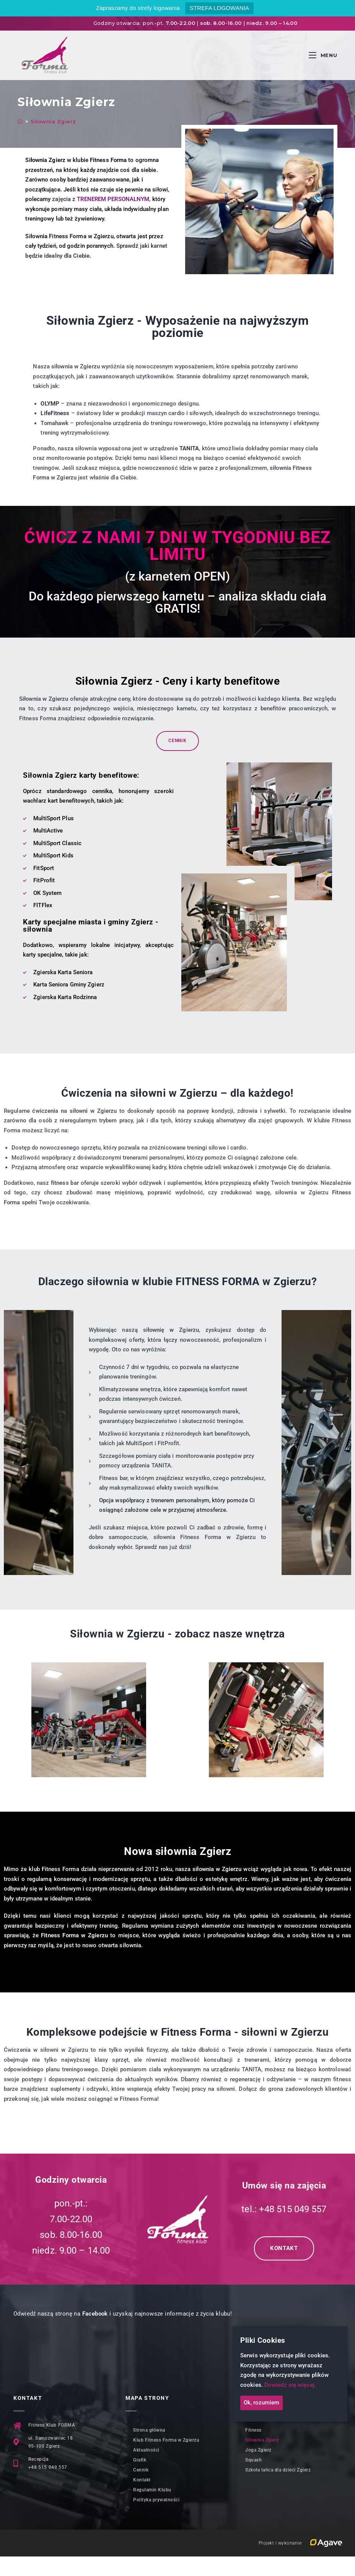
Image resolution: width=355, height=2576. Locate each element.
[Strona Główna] (20, 121)
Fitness (253, 2430)
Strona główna (149, 2430)
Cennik (140, 2470)
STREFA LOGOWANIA (219, 8)
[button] (19, 1712)
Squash (253, 2460)
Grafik (139, 2460)
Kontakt (142, 2480)
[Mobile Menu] (323, 55)
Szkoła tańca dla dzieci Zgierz (278, 2470)
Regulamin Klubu (152, 2490)
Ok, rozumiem (261, 2402)
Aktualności (146, 2450)
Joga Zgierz (258, 2450)
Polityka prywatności (156, 2499)
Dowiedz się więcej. (290, 2384)
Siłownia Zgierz (53, 121)
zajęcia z (100, 199)
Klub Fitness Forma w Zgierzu (166, 2440)
